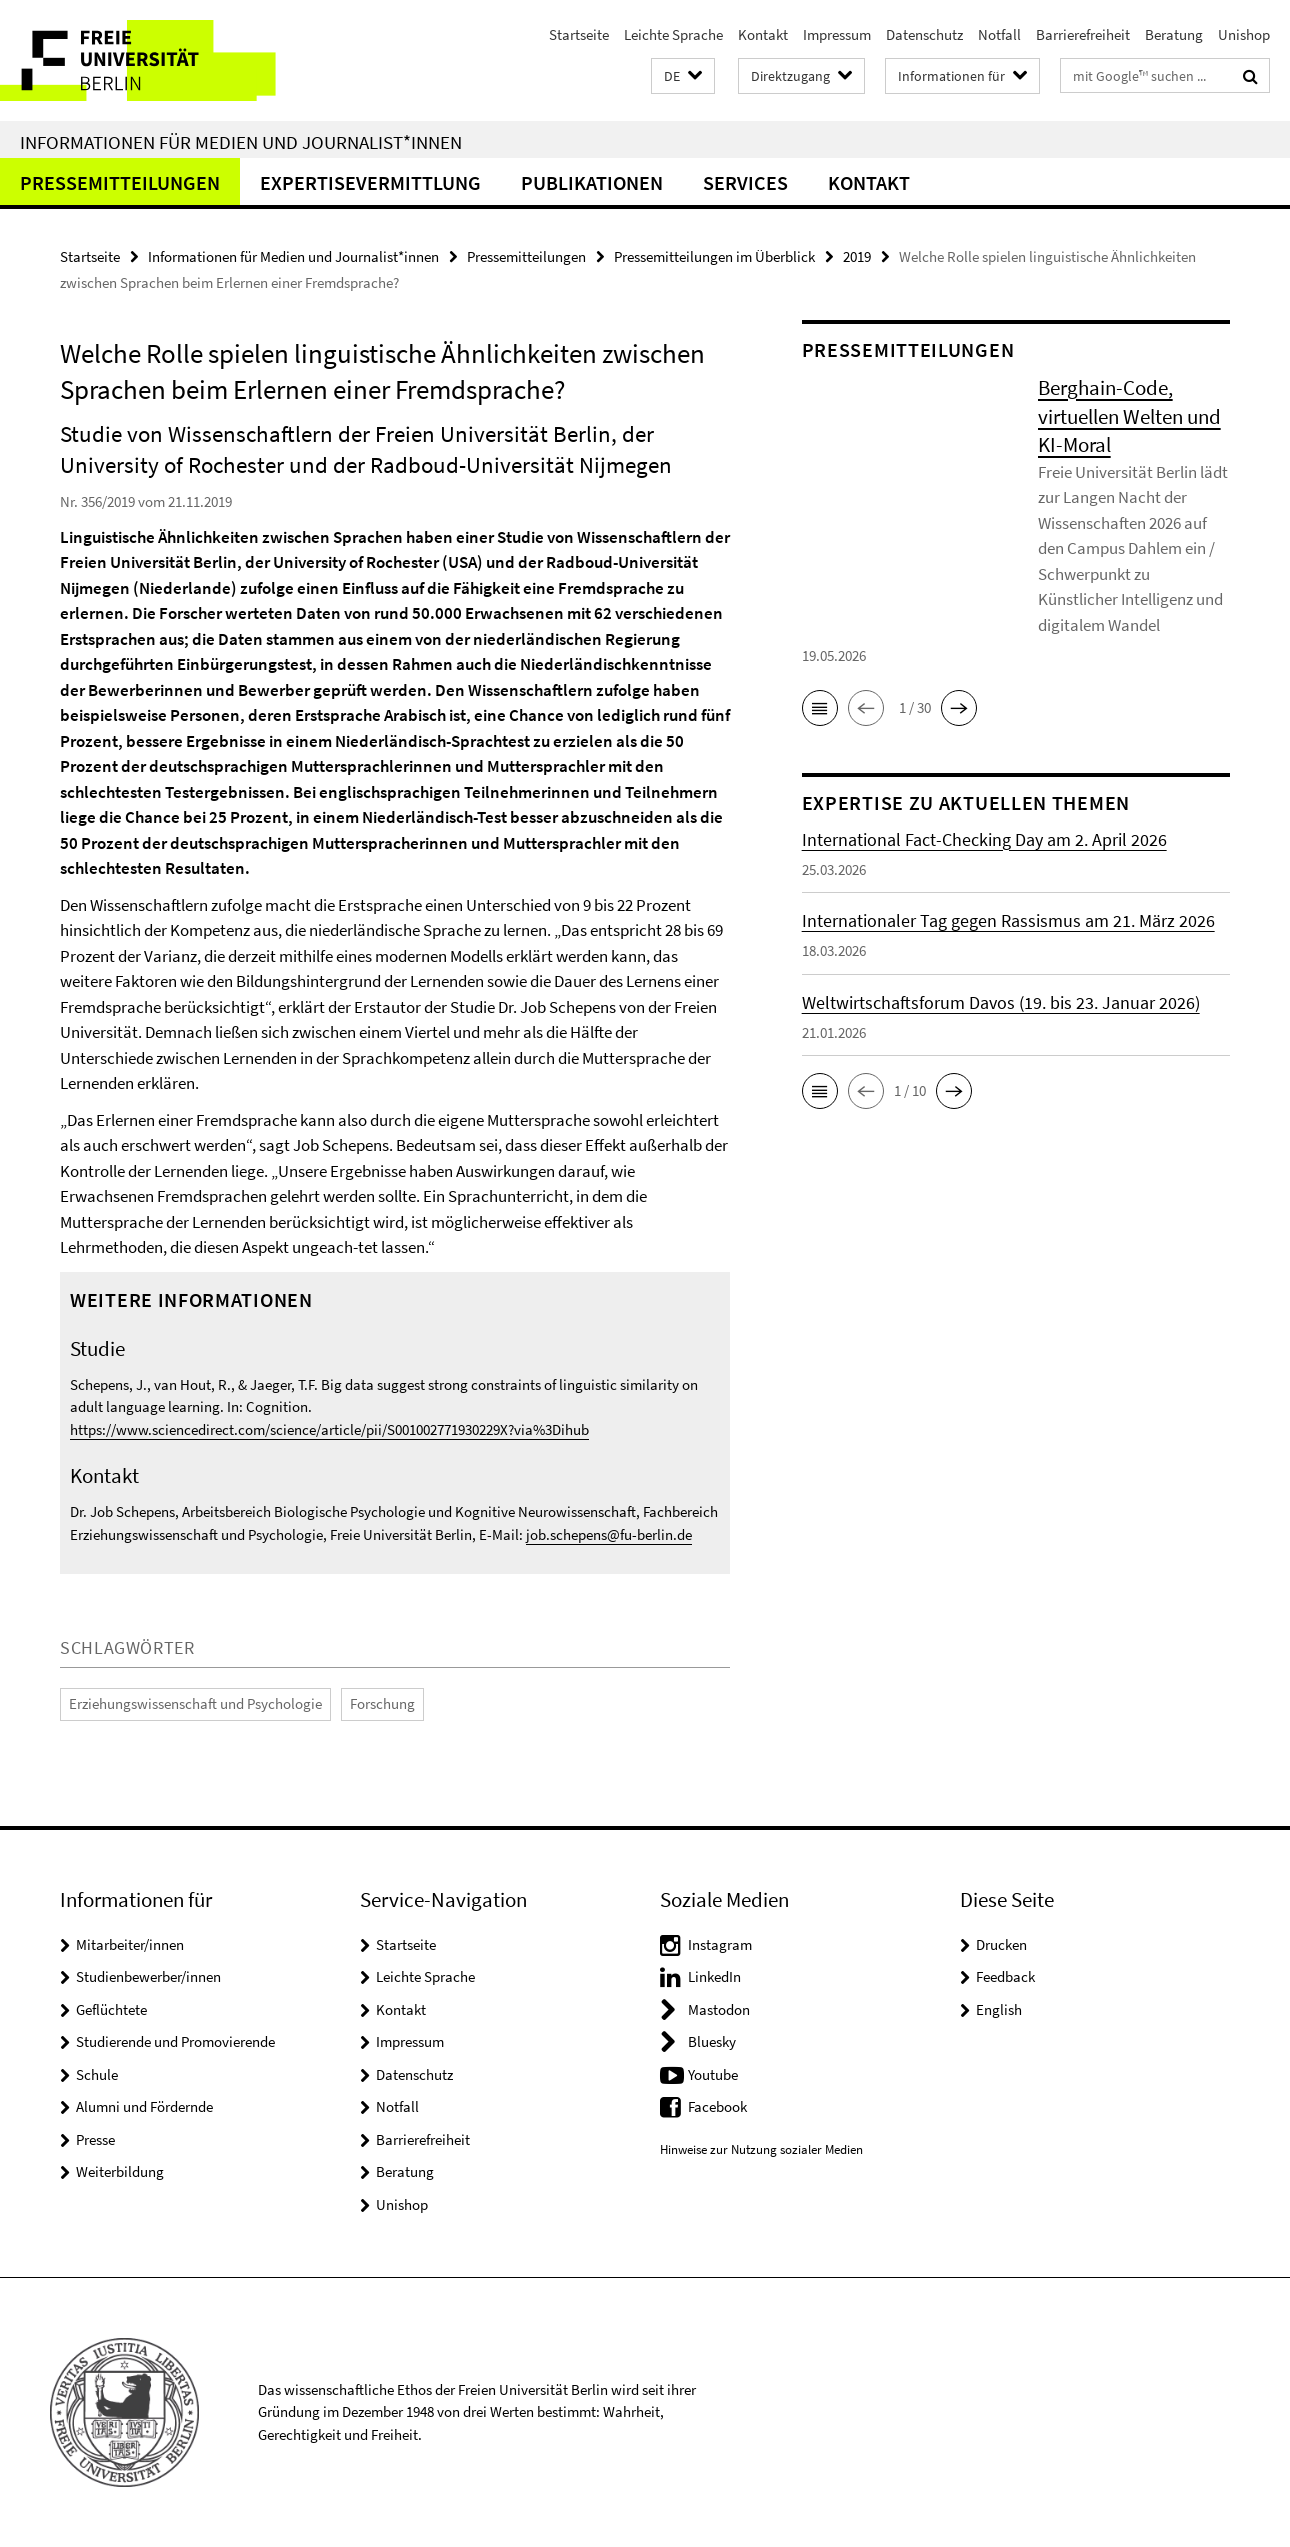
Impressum (837, 34)
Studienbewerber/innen (148, 1976)
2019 (857, 256)
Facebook (717, 2106)
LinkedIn (714, 1976)
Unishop (1244, 34)
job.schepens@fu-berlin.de (609, 1534)
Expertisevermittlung (370, 182)
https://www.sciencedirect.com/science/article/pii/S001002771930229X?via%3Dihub (329, 1429)
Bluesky (712, 2041)
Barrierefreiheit (1083, 34)
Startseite (579, 34)
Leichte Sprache (673, 34)
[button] (683, 76)
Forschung (382, 1703)
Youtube (713, 2074)
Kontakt (763, 34)
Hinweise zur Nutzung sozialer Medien (761, 2149)
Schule (97, 2074)
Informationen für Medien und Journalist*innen (241, 142)
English (999, 2009)
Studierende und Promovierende (175, 2041)
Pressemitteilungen (120, 182)
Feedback (1005, 1976)
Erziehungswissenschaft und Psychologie (195, 1703)
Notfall (999, 34)
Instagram (720, 1944)
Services (745, 182)
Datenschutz (924, 34)
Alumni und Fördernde (144, 2106)
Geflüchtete (111, 2009)
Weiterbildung (120, 2171)
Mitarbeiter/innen (130, 1944)
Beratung (1174, 34)
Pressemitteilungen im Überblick (714, 256)
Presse (95, 2139)
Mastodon (719, 2009)
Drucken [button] (1001, 1944)
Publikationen (592, 182)
